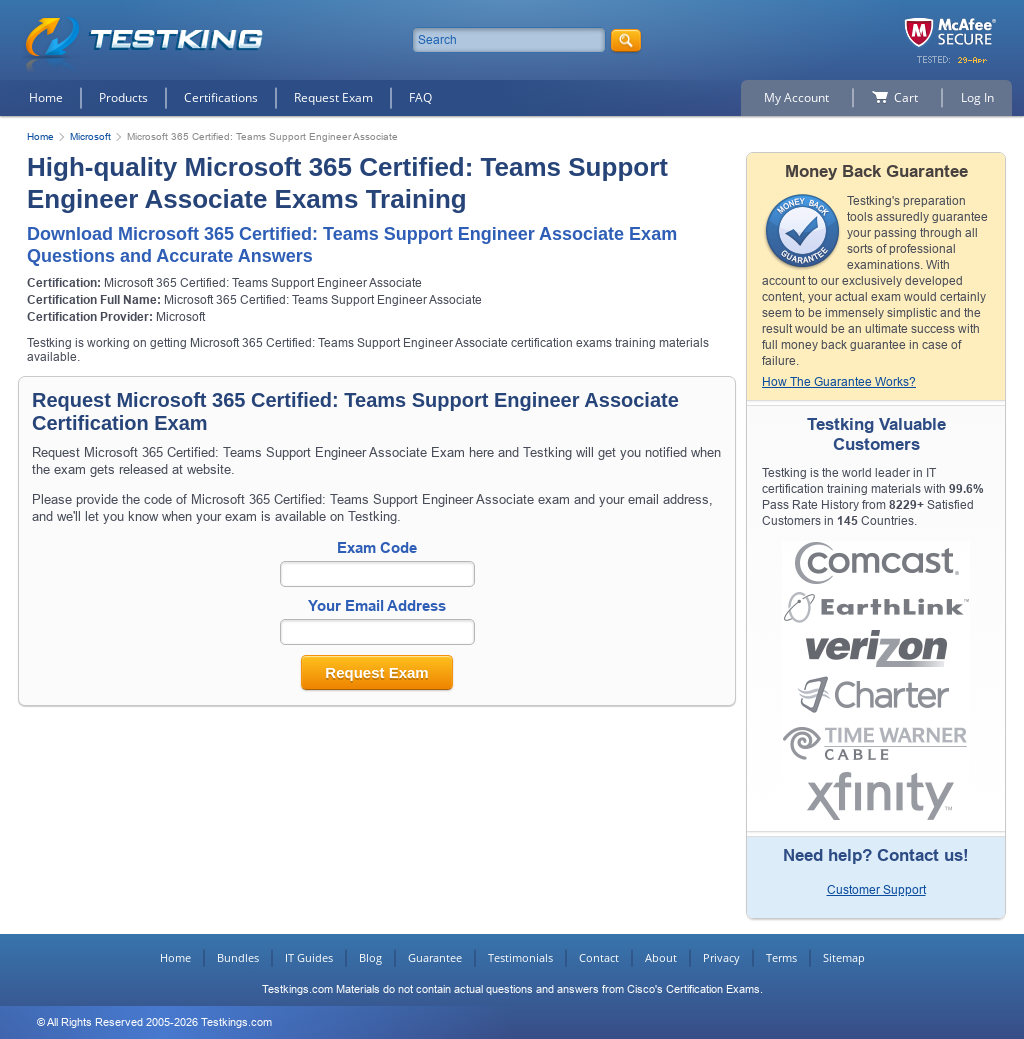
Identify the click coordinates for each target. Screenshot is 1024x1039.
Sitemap (844, 957)
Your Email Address (377, 605)
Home (46, 97)
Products (123, 97)
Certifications (221, 97)
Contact (599, 957)
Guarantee (435, 957)
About (661, 957)
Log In (977, 97)
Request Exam (333, 97)
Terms (781, 957)
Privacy (721, 957)
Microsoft (90, 136)
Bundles (238, 957)
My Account (796, 97)
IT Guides (309, 957)
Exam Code (377, 547)
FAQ (420, 97)
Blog (370, 957)
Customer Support (876, 890)
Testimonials (520, 957)
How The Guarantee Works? (839, 382)
